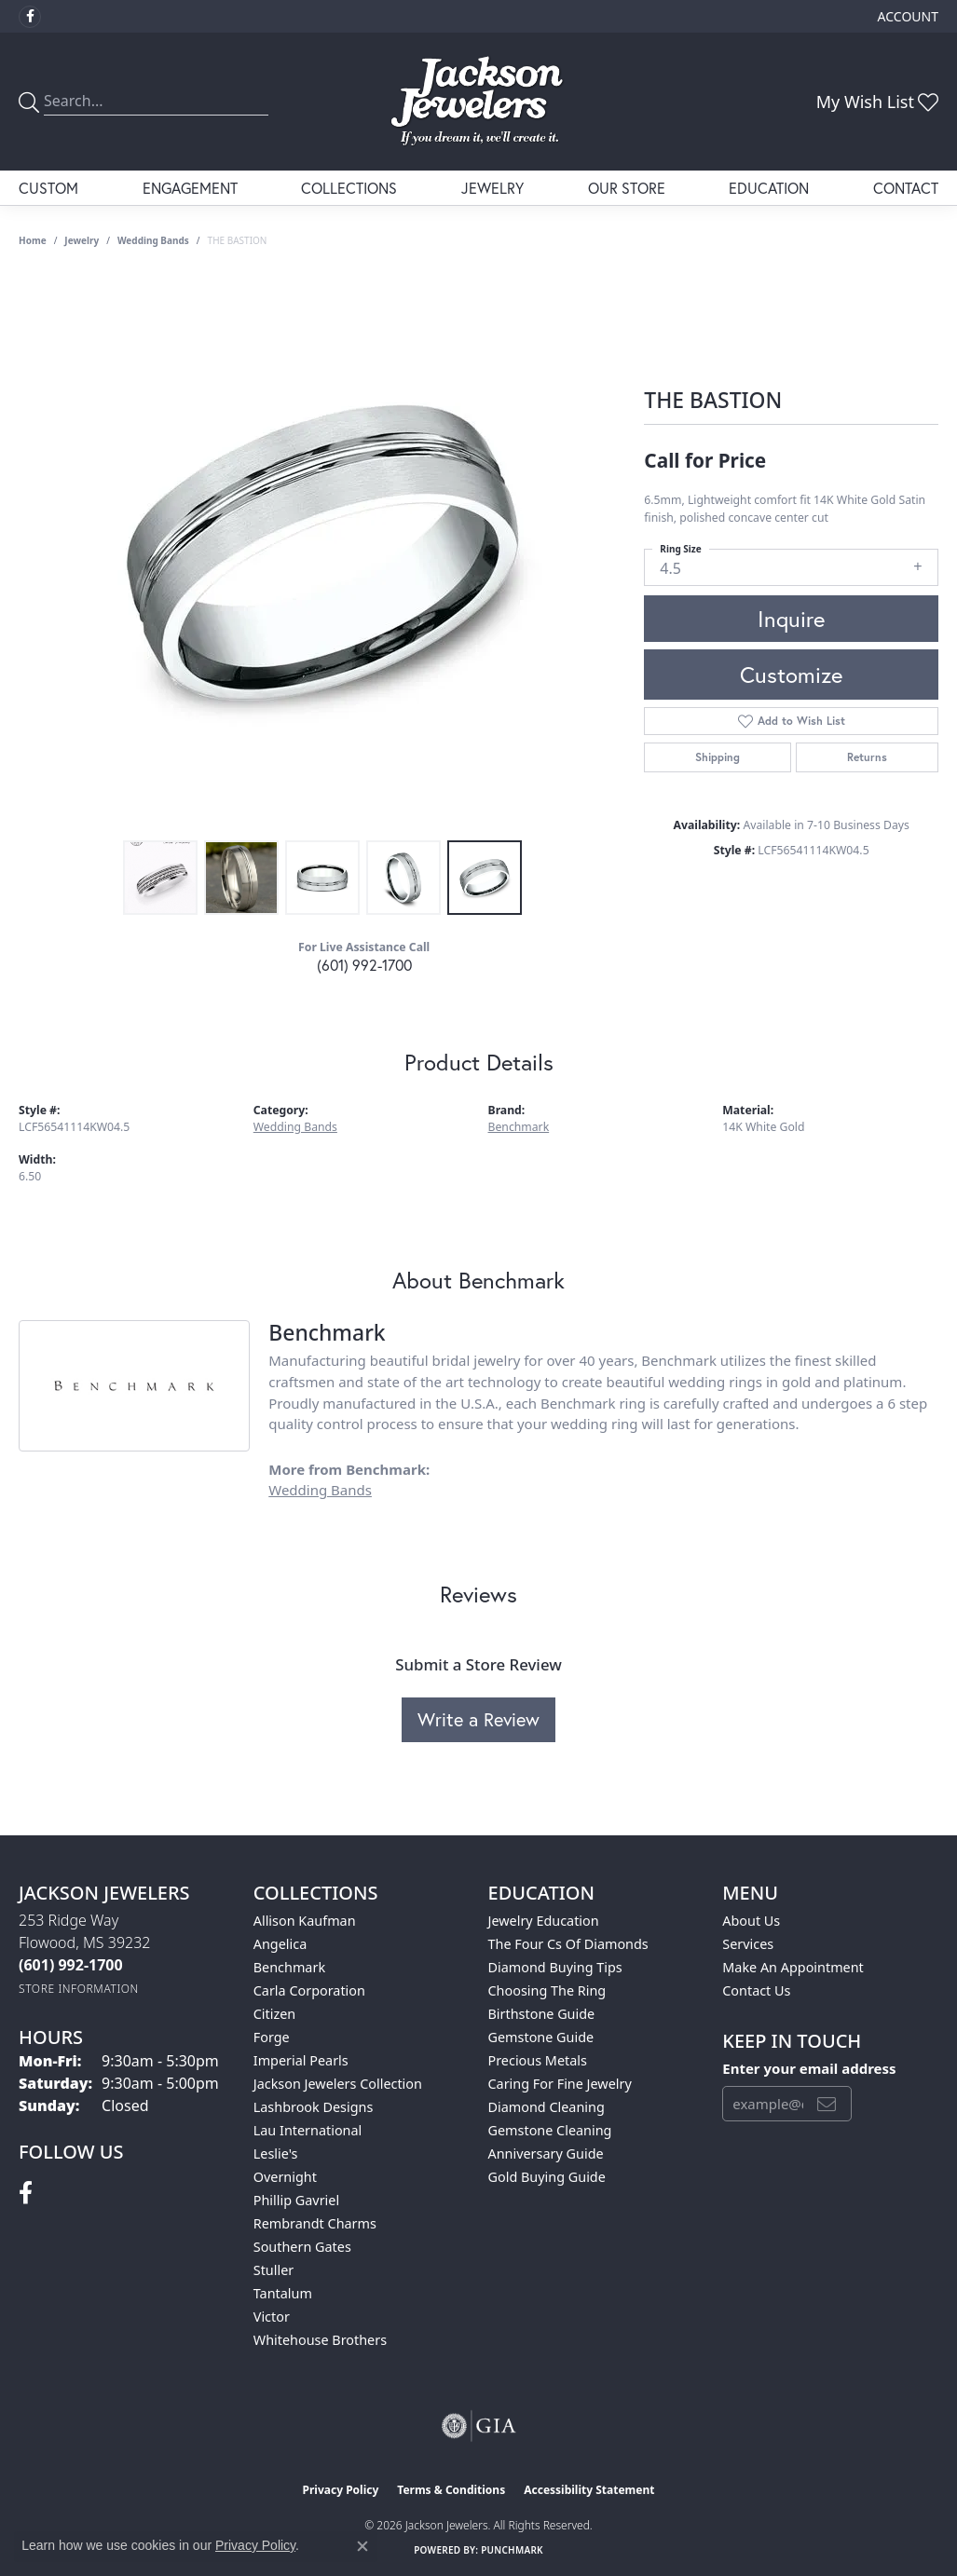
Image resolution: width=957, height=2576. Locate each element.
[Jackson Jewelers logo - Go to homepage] (478, 101)
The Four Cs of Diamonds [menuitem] (568, 1944)
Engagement (190, 188)
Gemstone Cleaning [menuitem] (550, 2130)
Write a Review (478, 1719)
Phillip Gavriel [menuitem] (296, 2200)
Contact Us (756, 1990)
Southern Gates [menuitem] (302, 2247)
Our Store (626, 188)
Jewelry (492, 188)
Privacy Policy (341, 2490)
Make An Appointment (793, 1967)
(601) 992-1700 (364, 965)
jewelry (81, 240)
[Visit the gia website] (479, 2426)
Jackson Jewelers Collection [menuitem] (337, 2083)
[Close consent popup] (362, 2546)
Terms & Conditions (451, 2490)
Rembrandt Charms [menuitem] (314, 2223)
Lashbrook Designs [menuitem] (313, 2107)
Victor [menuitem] (271, 2316)
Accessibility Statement (589, 2490)
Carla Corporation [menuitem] (309, 1990)
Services (747, 1944)
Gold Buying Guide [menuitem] (547, 2177)
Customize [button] (791, 674)
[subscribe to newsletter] (826, 2103)
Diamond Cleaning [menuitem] (546, 2107)
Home (33, 240)
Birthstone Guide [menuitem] (541, 2014)
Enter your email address (808, 2068)
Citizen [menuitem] (274, 2014)
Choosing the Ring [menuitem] (547, 1990)
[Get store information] (79, 1989)
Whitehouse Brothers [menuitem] (320, 2340)
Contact (905, 188)
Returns (867, 757)
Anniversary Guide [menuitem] (546, 2153)
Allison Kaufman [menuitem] (304, 1920)
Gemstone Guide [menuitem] (541, 2037)
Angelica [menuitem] (280, 1944)
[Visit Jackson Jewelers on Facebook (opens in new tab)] (30, 17)
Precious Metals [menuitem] (537, 2060)
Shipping (717, 757)
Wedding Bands (153, 240)
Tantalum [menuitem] (282, 2293)
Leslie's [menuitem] (275, 2153)
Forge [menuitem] (271, 2037)
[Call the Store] (71, 1965)
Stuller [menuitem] (273, 2270)
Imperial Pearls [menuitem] (301, 2060)
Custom (48, 188)
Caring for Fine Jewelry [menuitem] (560, 2083)
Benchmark (519, 1127)
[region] (322, 551)
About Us (751, 1920)
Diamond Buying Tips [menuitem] (555, 1967)
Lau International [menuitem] (307, 2130)
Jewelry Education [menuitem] (543, 1920)
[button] (906, 16)
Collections (349, 188)
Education (769, 188)
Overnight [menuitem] (285, 2177)
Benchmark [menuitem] (289, 1967)
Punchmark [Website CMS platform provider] (512, 2549)
